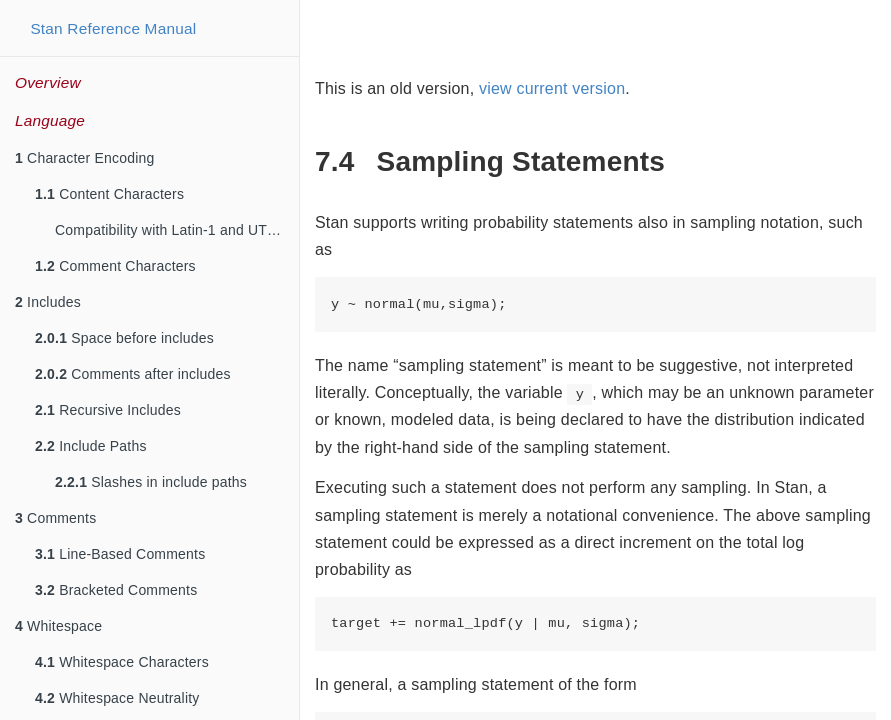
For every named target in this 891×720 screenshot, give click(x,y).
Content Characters (109, 194)
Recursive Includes (108, 410)
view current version (552, 88)
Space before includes (124, 338)
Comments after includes (133, 374)
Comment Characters (115, 266)
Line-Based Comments (120, 554)
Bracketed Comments (116, 590)
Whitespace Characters (122, 662)
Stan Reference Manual (113, 28)
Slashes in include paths (151, 482)
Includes (48, 302)
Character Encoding (84, 158)
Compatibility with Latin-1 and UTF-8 (172, 230)
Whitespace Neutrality (117, 698)
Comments (55, 518)
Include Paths (91, 446)
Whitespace (58, 626)
